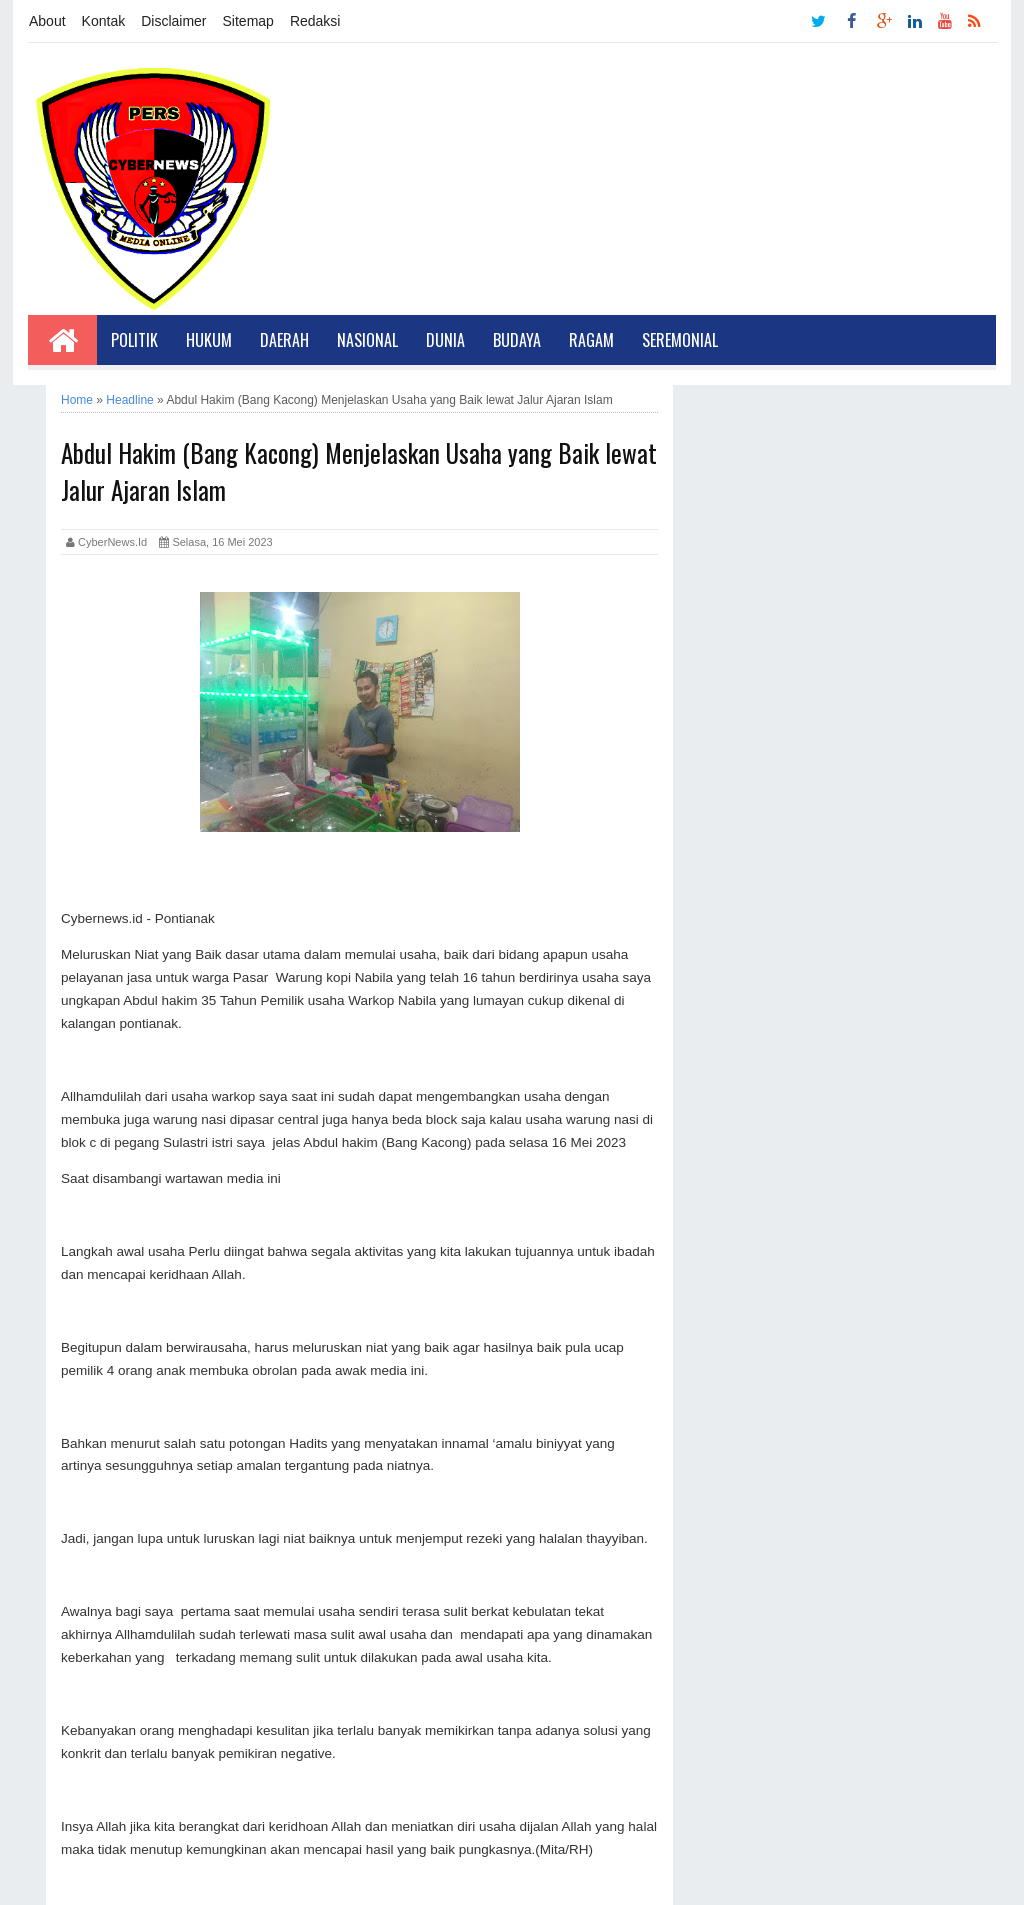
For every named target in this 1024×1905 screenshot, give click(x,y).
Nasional (367, 340)
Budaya (517, 340)
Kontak (104, 21)
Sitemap (248, 21)
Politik (134, 340)
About (47, 21)
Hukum (209, 340)
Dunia (445, 340)
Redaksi (315, 21)
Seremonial (680, 340)
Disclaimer (173, 21)
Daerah (284, 340)
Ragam (591, 340)
